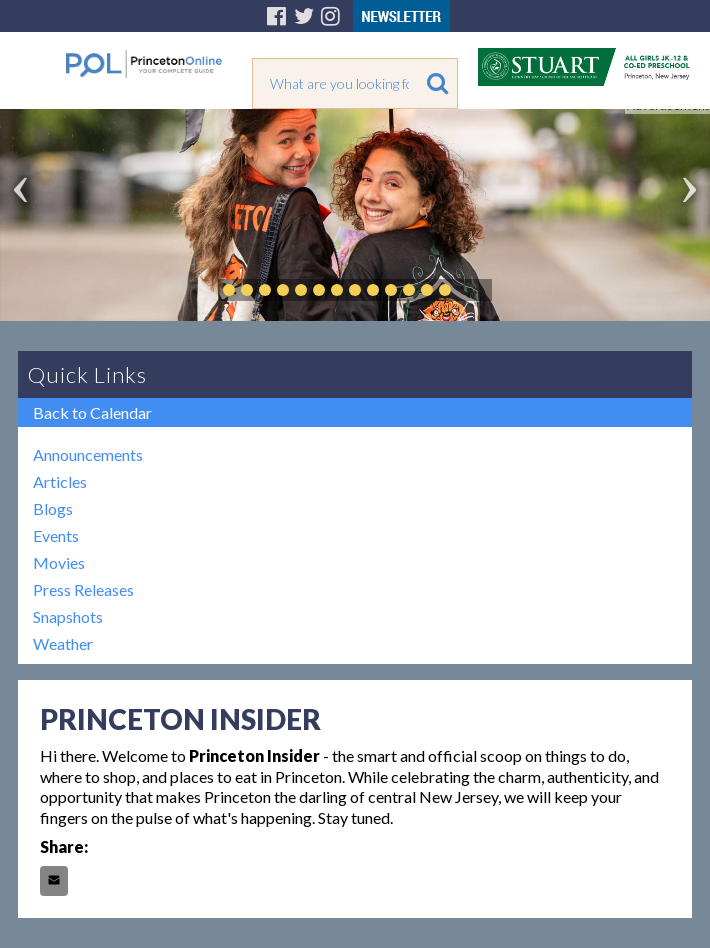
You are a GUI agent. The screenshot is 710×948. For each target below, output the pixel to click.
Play (475, 290)
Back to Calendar (92, 412)
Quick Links (87, 374)
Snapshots (68, 616)
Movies (59, 562)
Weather (63, 643)
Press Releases (83, 589)
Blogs (53, 508)
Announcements (88, 454)
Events (56, 535)
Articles (60, 481)
